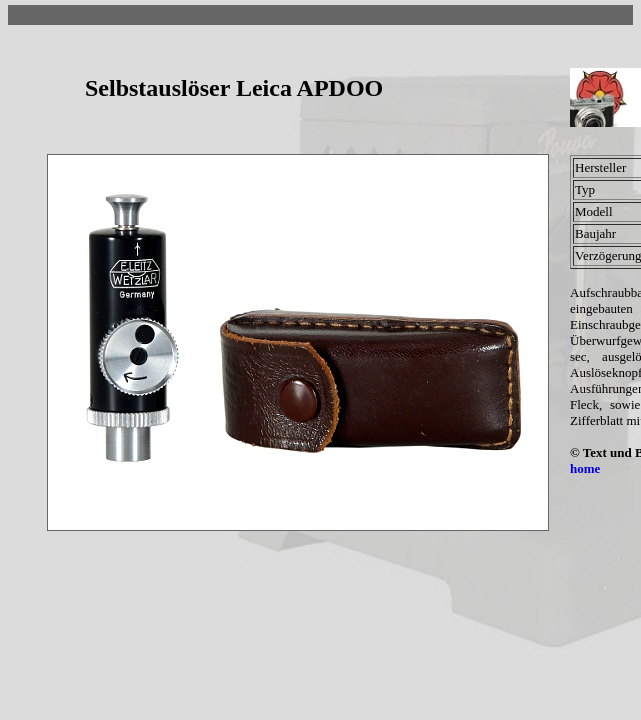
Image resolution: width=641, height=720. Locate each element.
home (585, 468)
